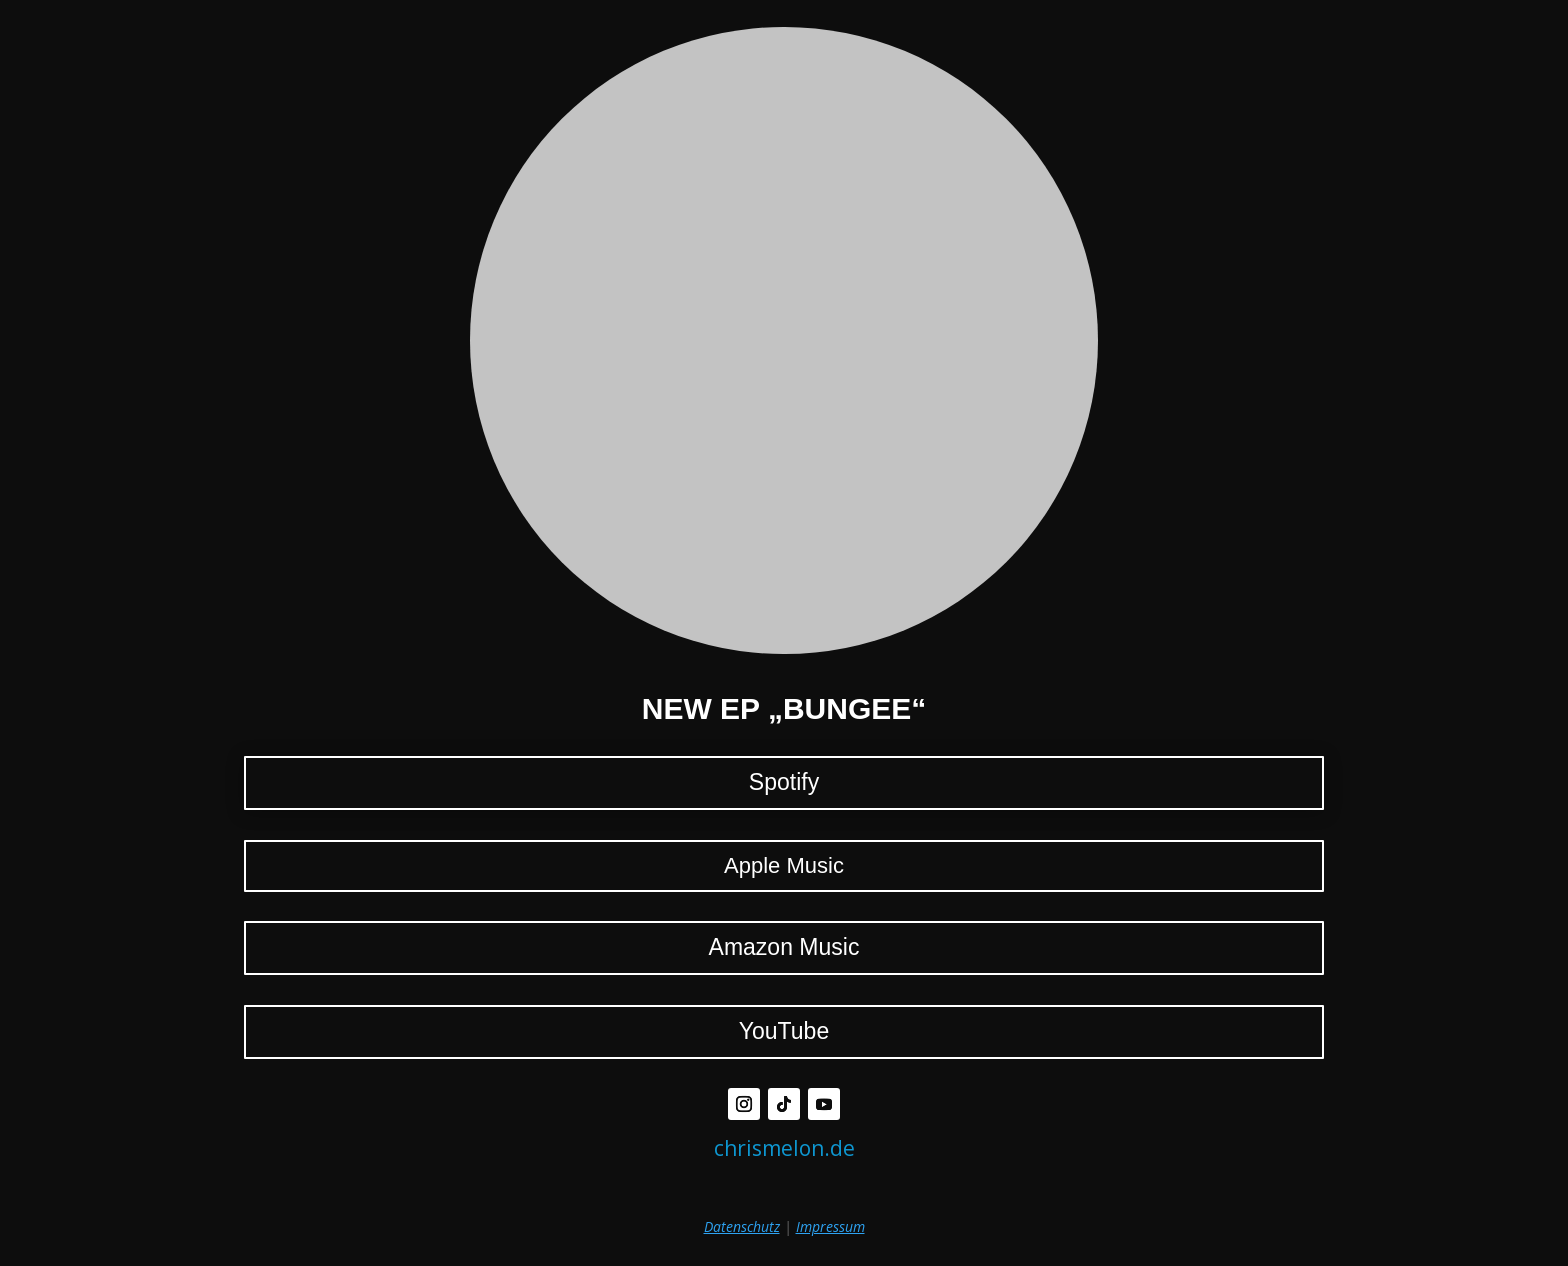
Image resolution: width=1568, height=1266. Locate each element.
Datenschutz (742, 1226)
